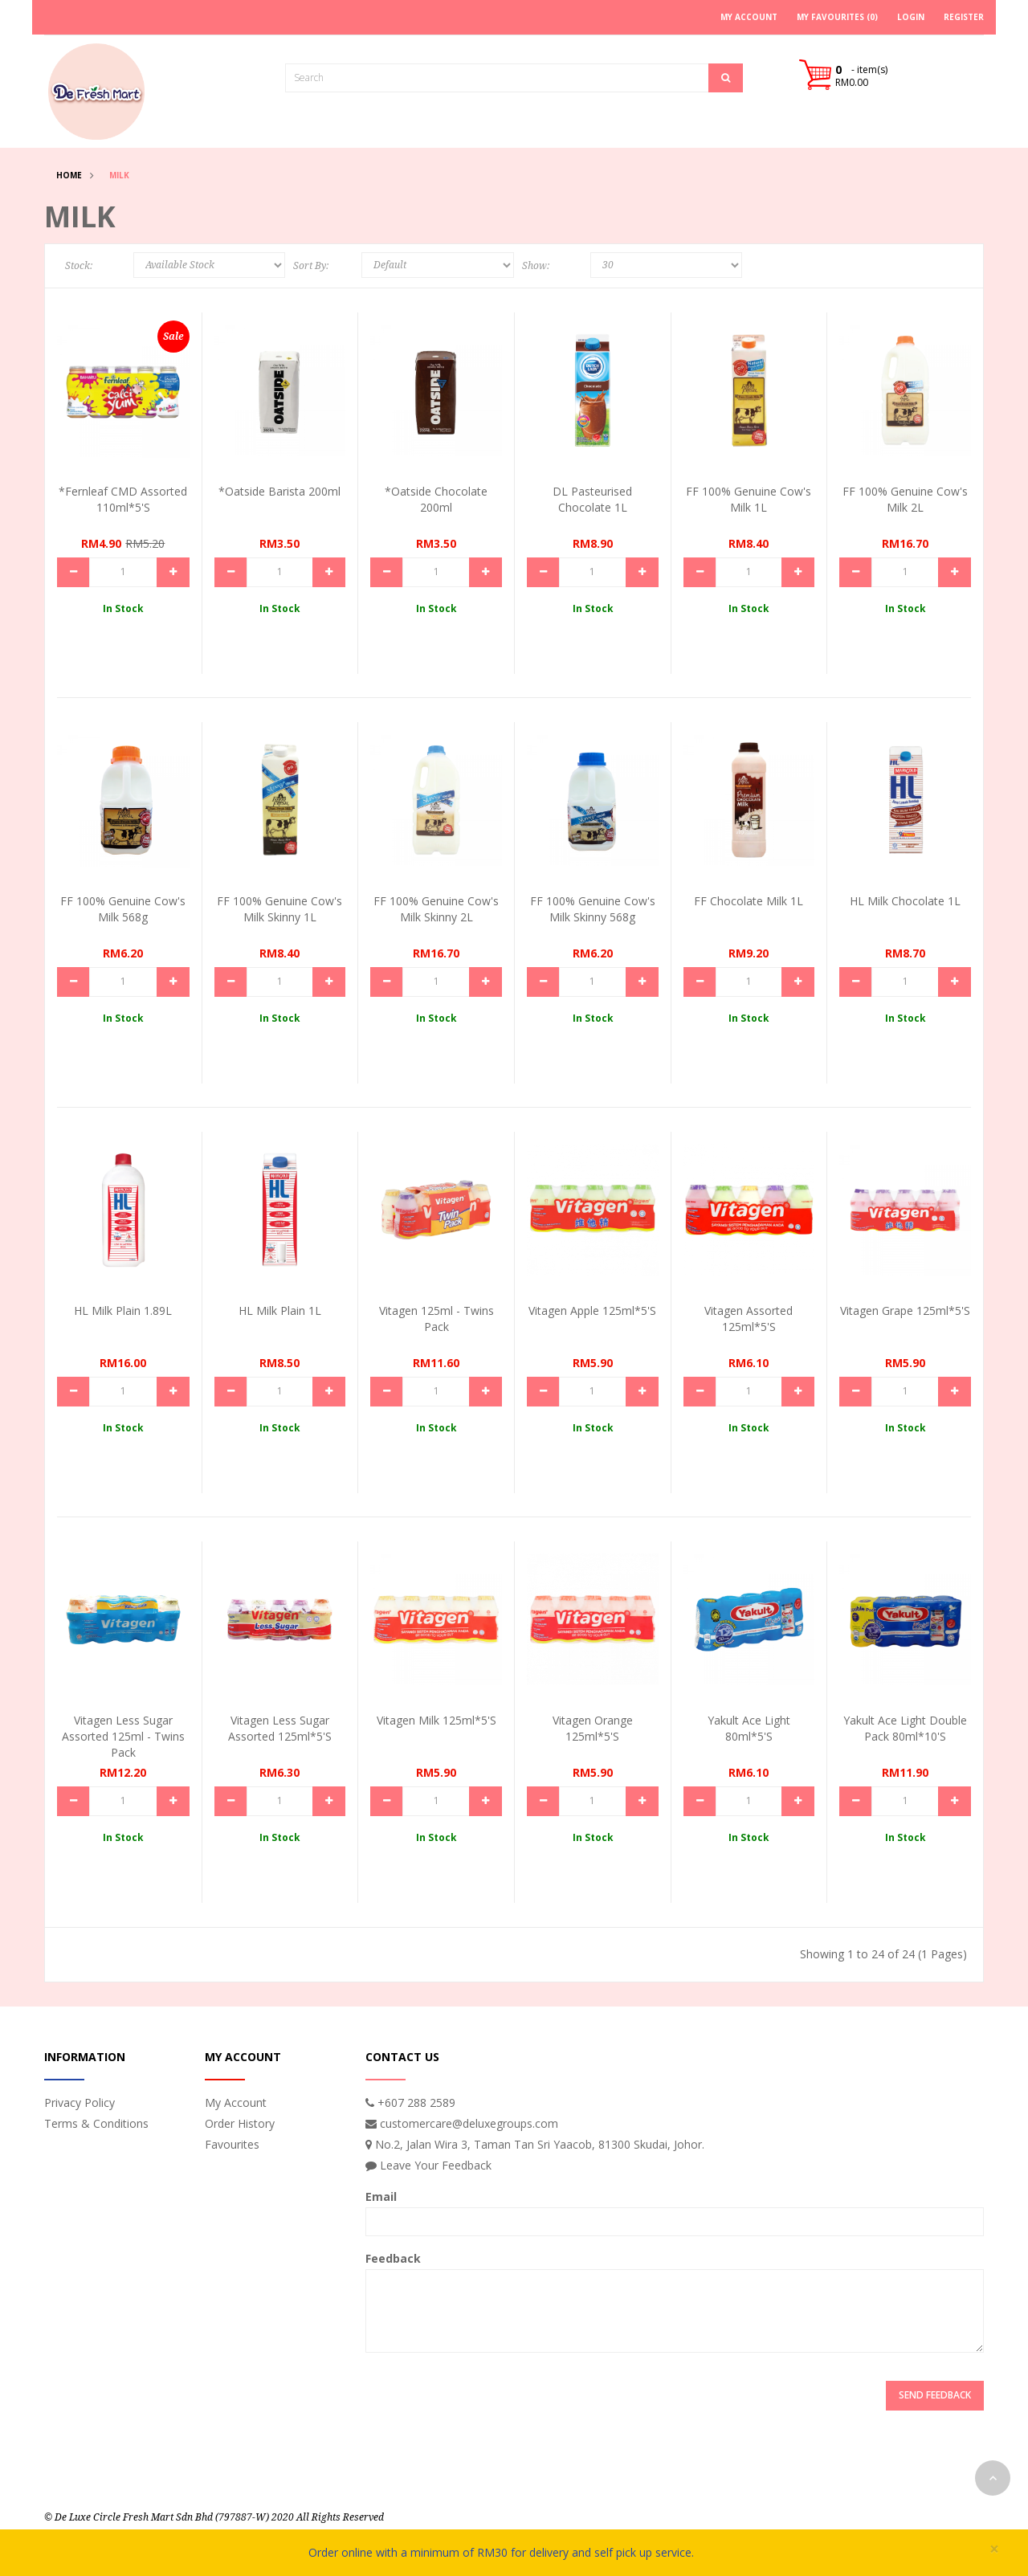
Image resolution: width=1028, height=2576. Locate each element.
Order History (240, 2123)
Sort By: (310, 265)
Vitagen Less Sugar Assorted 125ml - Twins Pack (123, 1736)
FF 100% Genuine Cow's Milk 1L (748, 499)
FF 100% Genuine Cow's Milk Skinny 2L (436, 909)
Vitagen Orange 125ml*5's (593, 1728)
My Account (236, 2102)
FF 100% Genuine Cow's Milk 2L (905, 499)
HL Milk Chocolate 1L (905, 900)
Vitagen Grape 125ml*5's (905, 1310)
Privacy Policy (79, 2102)
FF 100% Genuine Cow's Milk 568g (123, 909)
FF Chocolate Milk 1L (748, 900)
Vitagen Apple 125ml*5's (592, 1310)
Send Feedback (935, 2395)
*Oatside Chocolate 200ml (436, 499)
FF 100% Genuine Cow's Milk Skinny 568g (592, 909)
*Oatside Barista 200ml (279, 491)
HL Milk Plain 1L (280, 1310)
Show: (535, 265)
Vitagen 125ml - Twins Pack (436, 1318)
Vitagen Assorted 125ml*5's (748, 1318)
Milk (119, 175)
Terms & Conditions (96, 2123)
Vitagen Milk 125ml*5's (436, 1720)
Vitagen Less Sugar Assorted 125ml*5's (280, 1728)
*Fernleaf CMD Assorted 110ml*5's (123, 499)
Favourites (232, 2144)
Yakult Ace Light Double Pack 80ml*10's (905, 1728)
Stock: (78, 265)
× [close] (994, 2549)
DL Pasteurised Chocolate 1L (592, 499)
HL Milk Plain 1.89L (123, 1310)
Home (69, 175)
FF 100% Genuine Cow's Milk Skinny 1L (279, 909)
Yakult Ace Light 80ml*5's (749, 1728)
